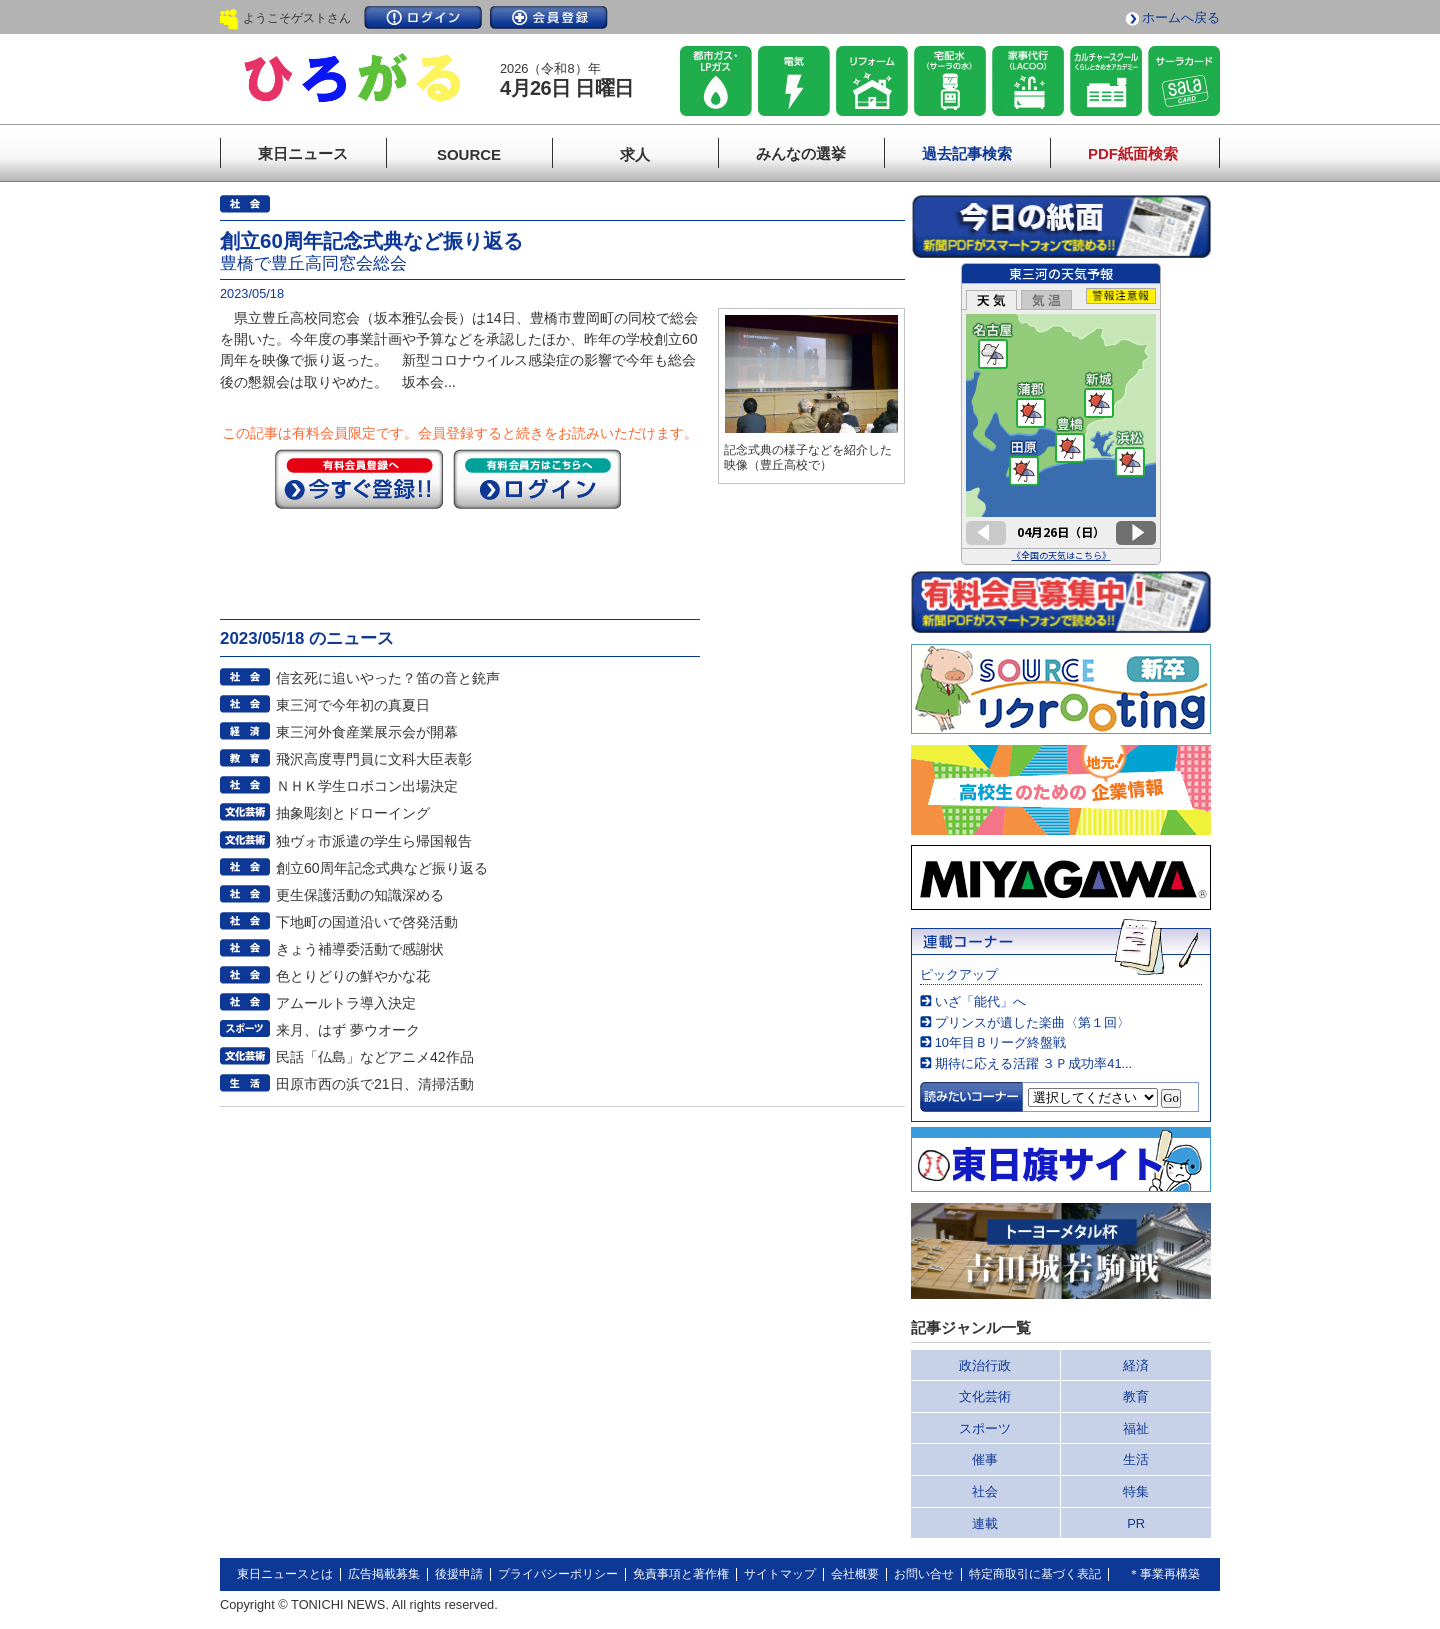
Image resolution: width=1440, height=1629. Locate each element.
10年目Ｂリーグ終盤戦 (1000, 1042)
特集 (1136, 1491)
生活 (1136, 1459)
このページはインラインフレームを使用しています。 (1061, 414)
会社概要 (855, 1574)
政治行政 (985, 1365)
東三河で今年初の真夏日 (353, 705)
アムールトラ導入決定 (346, 1003)
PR (1136, 1523)
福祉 (1136, 1428)
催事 (985, 1459)
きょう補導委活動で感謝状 (360, 949)
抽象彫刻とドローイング (353, 813)
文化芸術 (985, 1396)
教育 (1136, 1396)
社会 (985, 1491)
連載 (985, 1523)
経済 (1136, 1365)
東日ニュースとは (285, 1574)
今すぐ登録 (359, 479)
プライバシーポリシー (558, 1574)
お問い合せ (924, 1574)
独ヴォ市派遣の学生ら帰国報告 (374, 841)
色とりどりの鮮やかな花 (353, 976)
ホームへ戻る (1181, 17)
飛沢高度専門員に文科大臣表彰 (374, 759)
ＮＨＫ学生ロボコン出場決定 (367, 786)
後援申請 (459, 1574)
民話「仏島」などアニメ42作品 (375, 1057)
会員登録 (549, 17)
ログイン (423, 17)
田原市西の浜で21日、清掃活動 (375, 1084)
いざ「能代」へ (980, 1001)
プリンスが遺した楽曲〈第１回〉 (1032, 1022)
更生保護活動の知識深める (360, 895)
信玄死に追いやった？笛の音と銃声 (388, 678)
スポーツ (985, 1428)
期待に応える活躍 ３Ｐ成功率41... (1033, 1063)
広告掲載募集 (384, 1574)
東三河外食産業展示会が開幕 (367, 732)
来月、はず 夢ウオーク (348, 1030)
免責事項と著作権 (681, 1574)
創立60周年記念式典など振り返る (382, 868)
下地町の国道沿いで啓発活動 (367, 922)
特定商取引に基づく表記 (1035, 1574)
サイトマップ (780, 1574)
